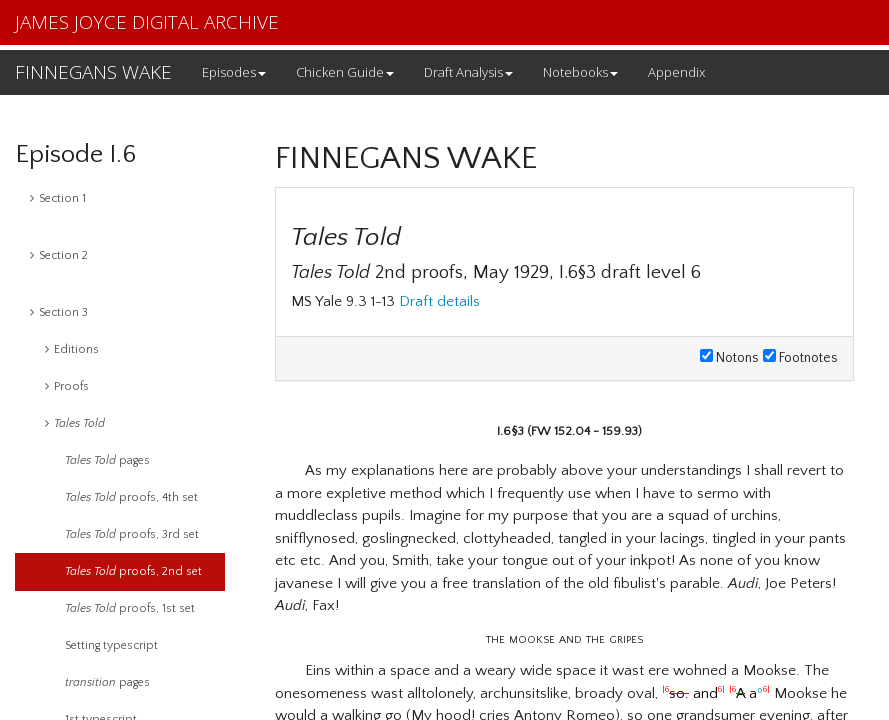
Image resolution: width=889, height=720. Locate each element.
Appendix (676, 72)
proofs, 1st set (130, 608)
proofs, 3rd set (132, 534)
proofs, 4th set (131, 497)
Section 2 (59, 255)
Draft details (439, 301)
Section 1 (58, 198)
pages (107, 460)
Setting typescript (111, 645)
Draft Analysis (468, 72)
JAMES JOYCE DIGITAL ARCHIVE (147, 22)
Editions (72, 349)
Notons (729, 358)
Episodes (234, 72)
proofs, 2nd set (133, 571)
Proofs (67, 386)
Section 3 (59, 312)
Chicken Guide (345, 72)
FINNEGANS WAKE (93, 72)
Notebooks (580, 72)
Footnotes (800, 358)
